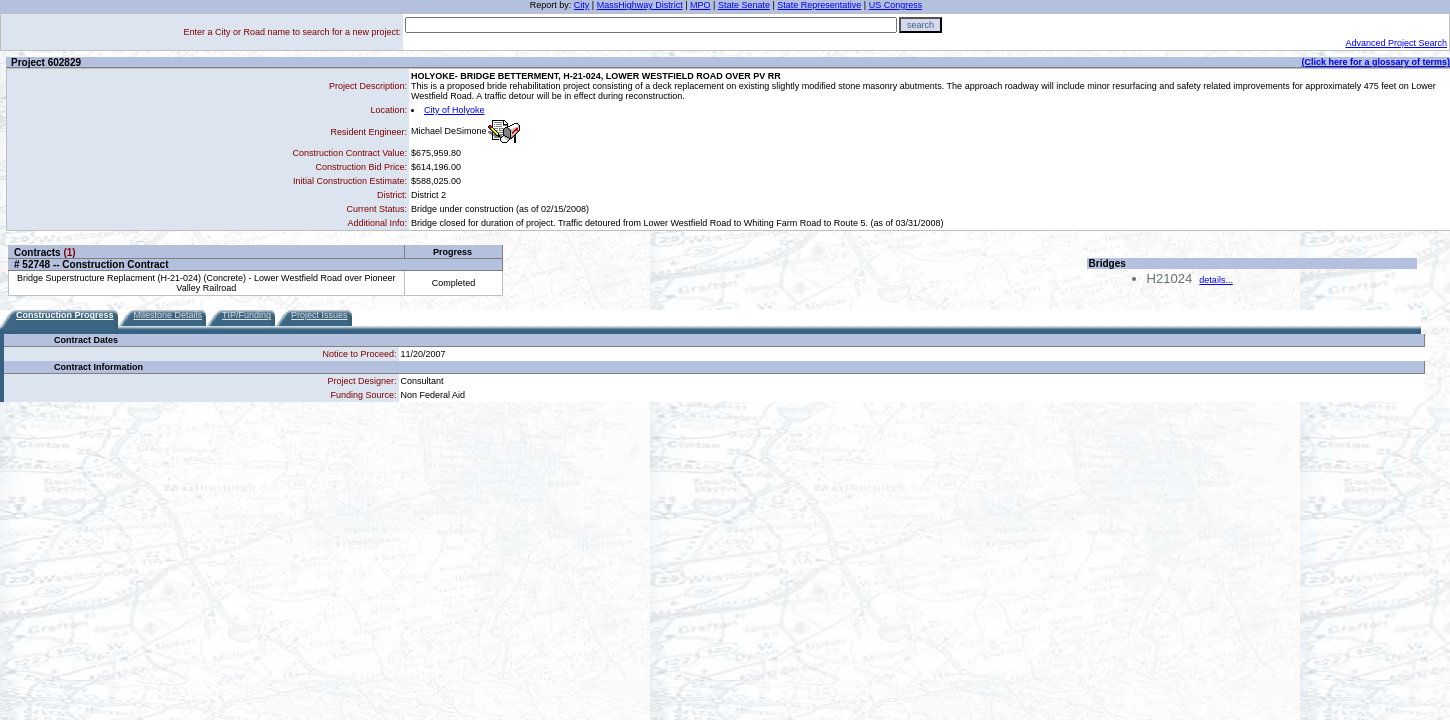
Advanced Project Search (1396, 43)
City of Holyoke (454, 110)
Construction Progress (65, 315)
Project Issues (319, 315)
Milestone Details (168, 315)
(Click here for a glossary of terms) (1375, 62)
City (582, 5)
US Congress (896, 5)
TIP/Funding (246, 315)
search (920, 25)
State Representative (819, 5)
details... (1216, 280)
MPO (700, 5)
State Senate (744, 5)
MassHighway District (640, 5)
